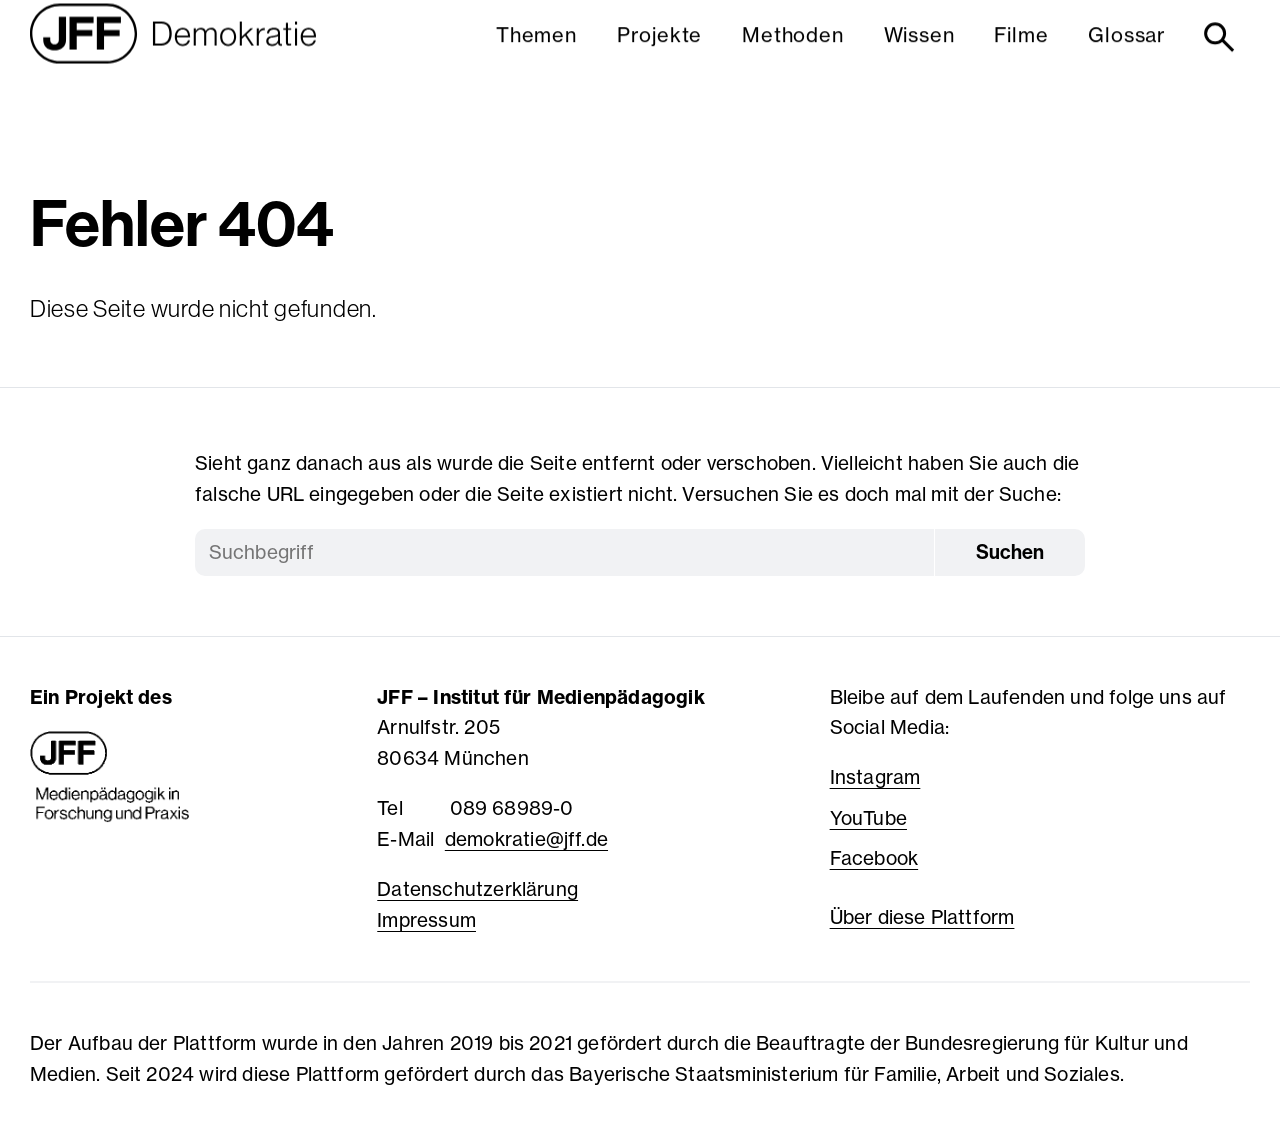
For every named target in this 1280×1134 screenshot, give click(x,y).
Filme (1021, 54)
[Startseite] (173, 57)
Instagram (875, 777)
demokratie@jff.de (526, 839)
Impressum (426, 920)
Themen (536, 54)
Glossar (1127, 54)
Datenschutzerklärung (477, 889)
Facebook (874, 858)
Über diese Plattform (922, 917)
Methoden (792, 54)
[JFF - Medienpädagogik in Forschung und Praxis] (110, 777)
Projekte (659, 54)
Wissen (919, 54)
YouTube (868, 818)
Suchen (1010, 552)
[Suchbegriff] (564, 552)
